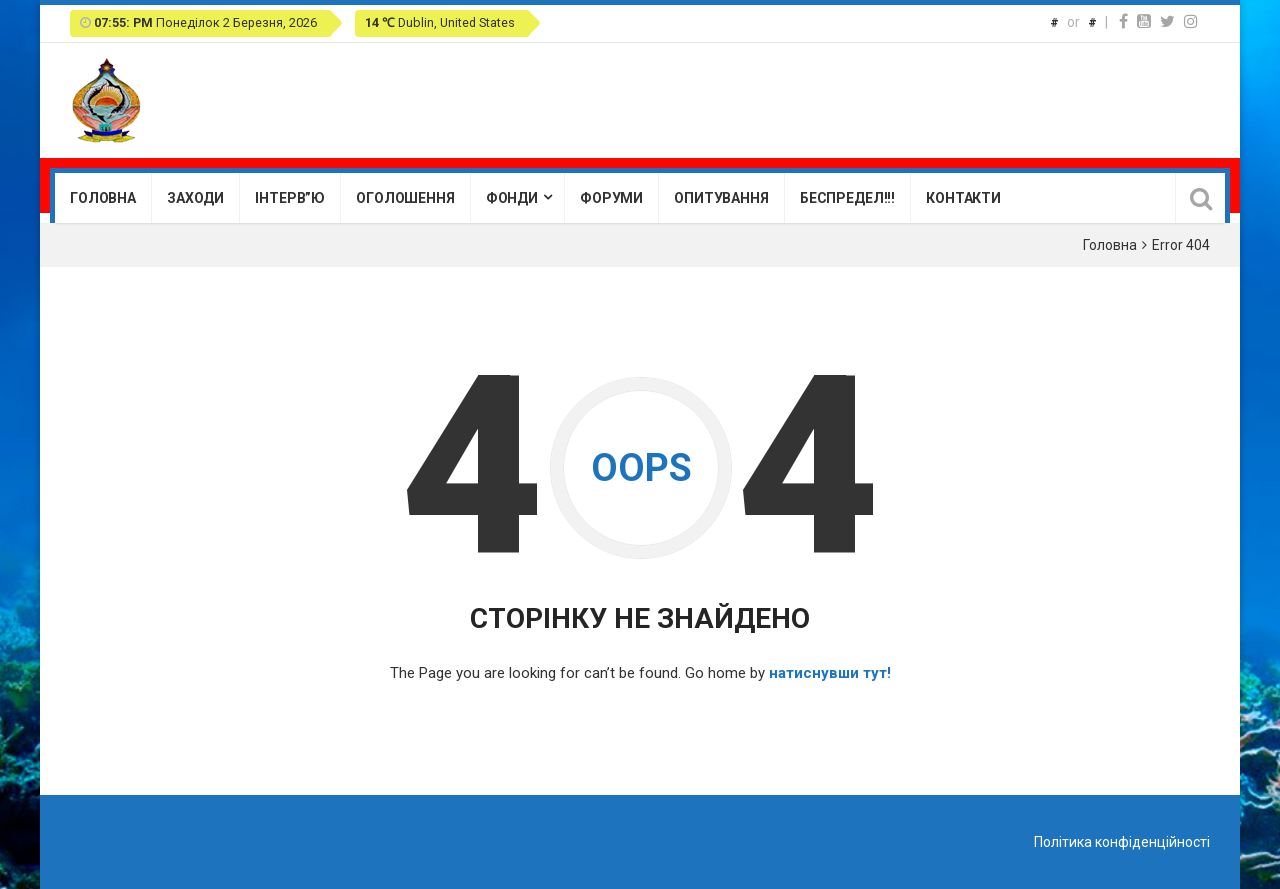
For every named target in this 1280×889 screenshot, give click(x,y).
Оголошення (405, 198)
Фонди (512, 198)
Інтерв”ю (290, 198)
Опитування (721, 198)
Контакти (963, 198)
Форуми (611, 198)
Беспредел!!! (847, 198)
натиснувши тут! (830, 673)
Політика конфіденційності (1122, 842)
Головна (103, 198)
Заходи (195, 198)
